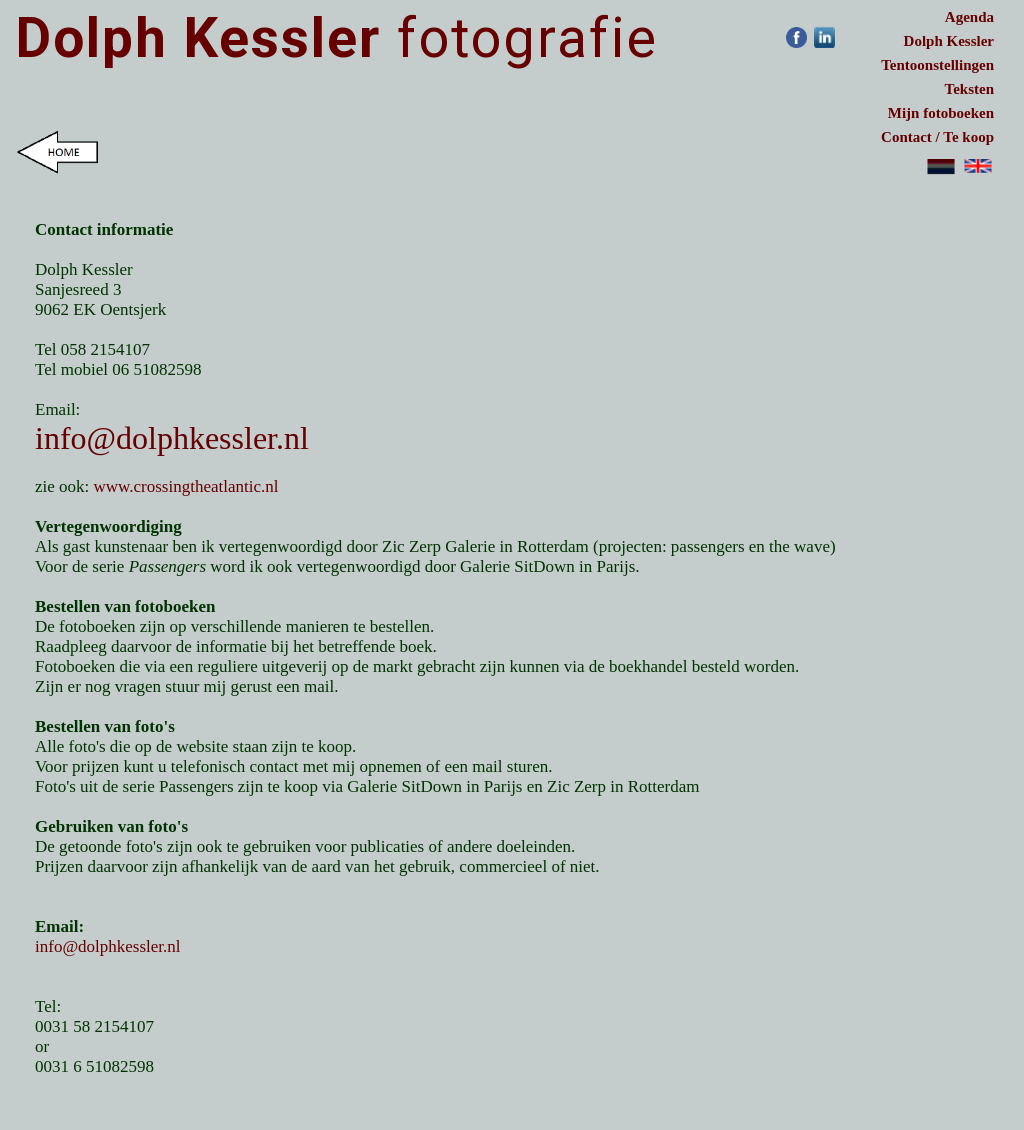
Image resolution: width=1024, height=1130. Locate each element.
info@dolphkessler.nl (172, 438)
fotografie (337, 38)
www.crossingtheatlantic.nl (186, 486)
